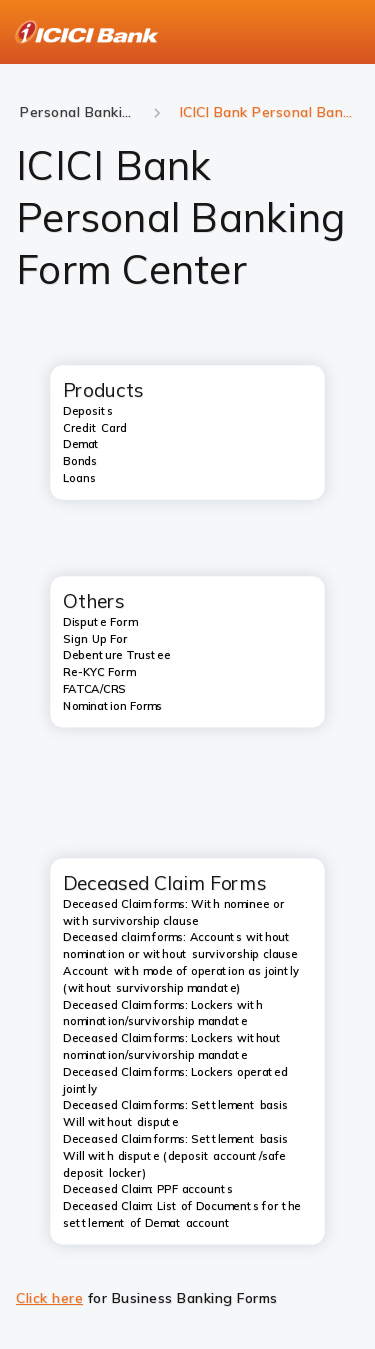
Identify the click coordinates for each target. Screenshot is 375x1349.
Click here (49, 1298)
